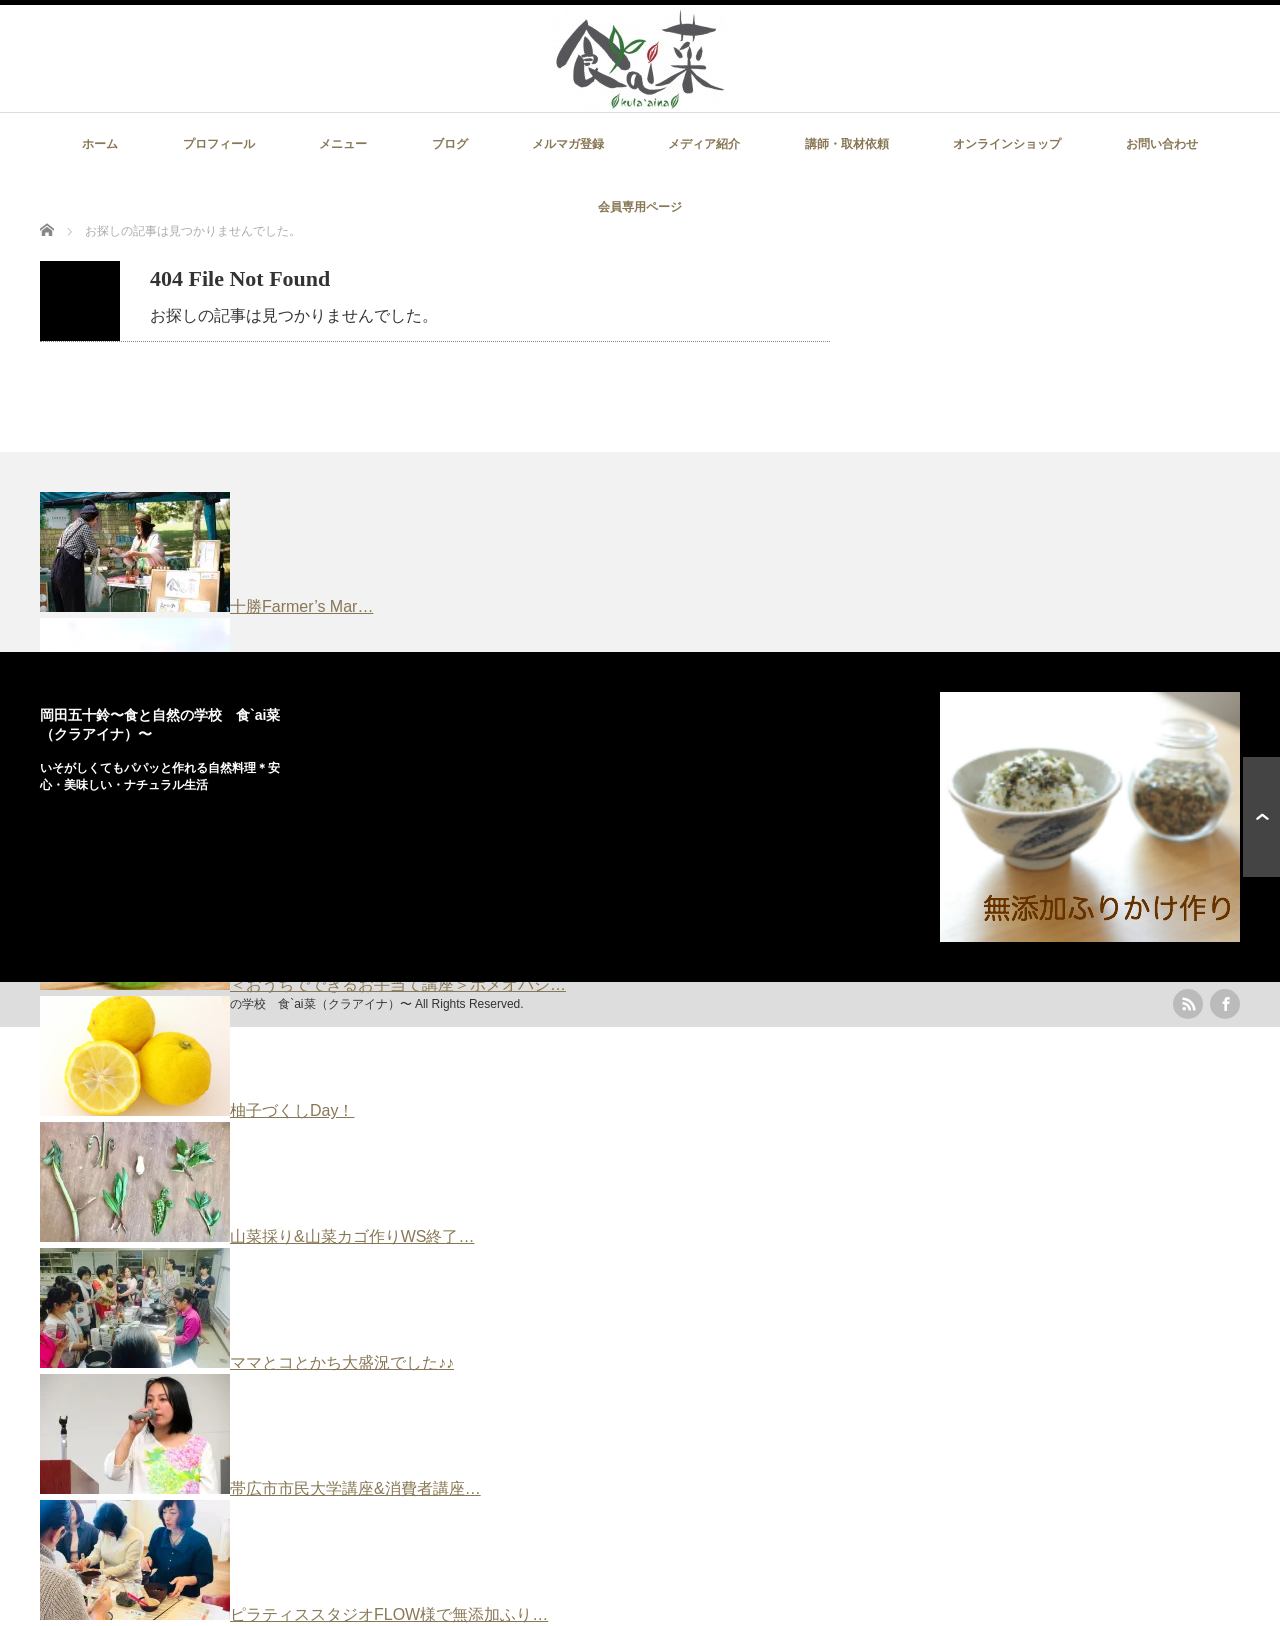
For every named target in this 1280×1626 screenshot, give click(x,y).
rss (1188, 1004)
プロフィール (219, 144)
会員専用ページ (640, 207)
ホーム (100, 144)
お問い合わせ (1162, 144)
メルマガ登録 (568, 144)
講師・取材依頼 (847, 144)
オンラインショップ (1007, 144)
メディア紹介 (704, 144)
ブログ (450, 144)
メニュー (343, 144)
